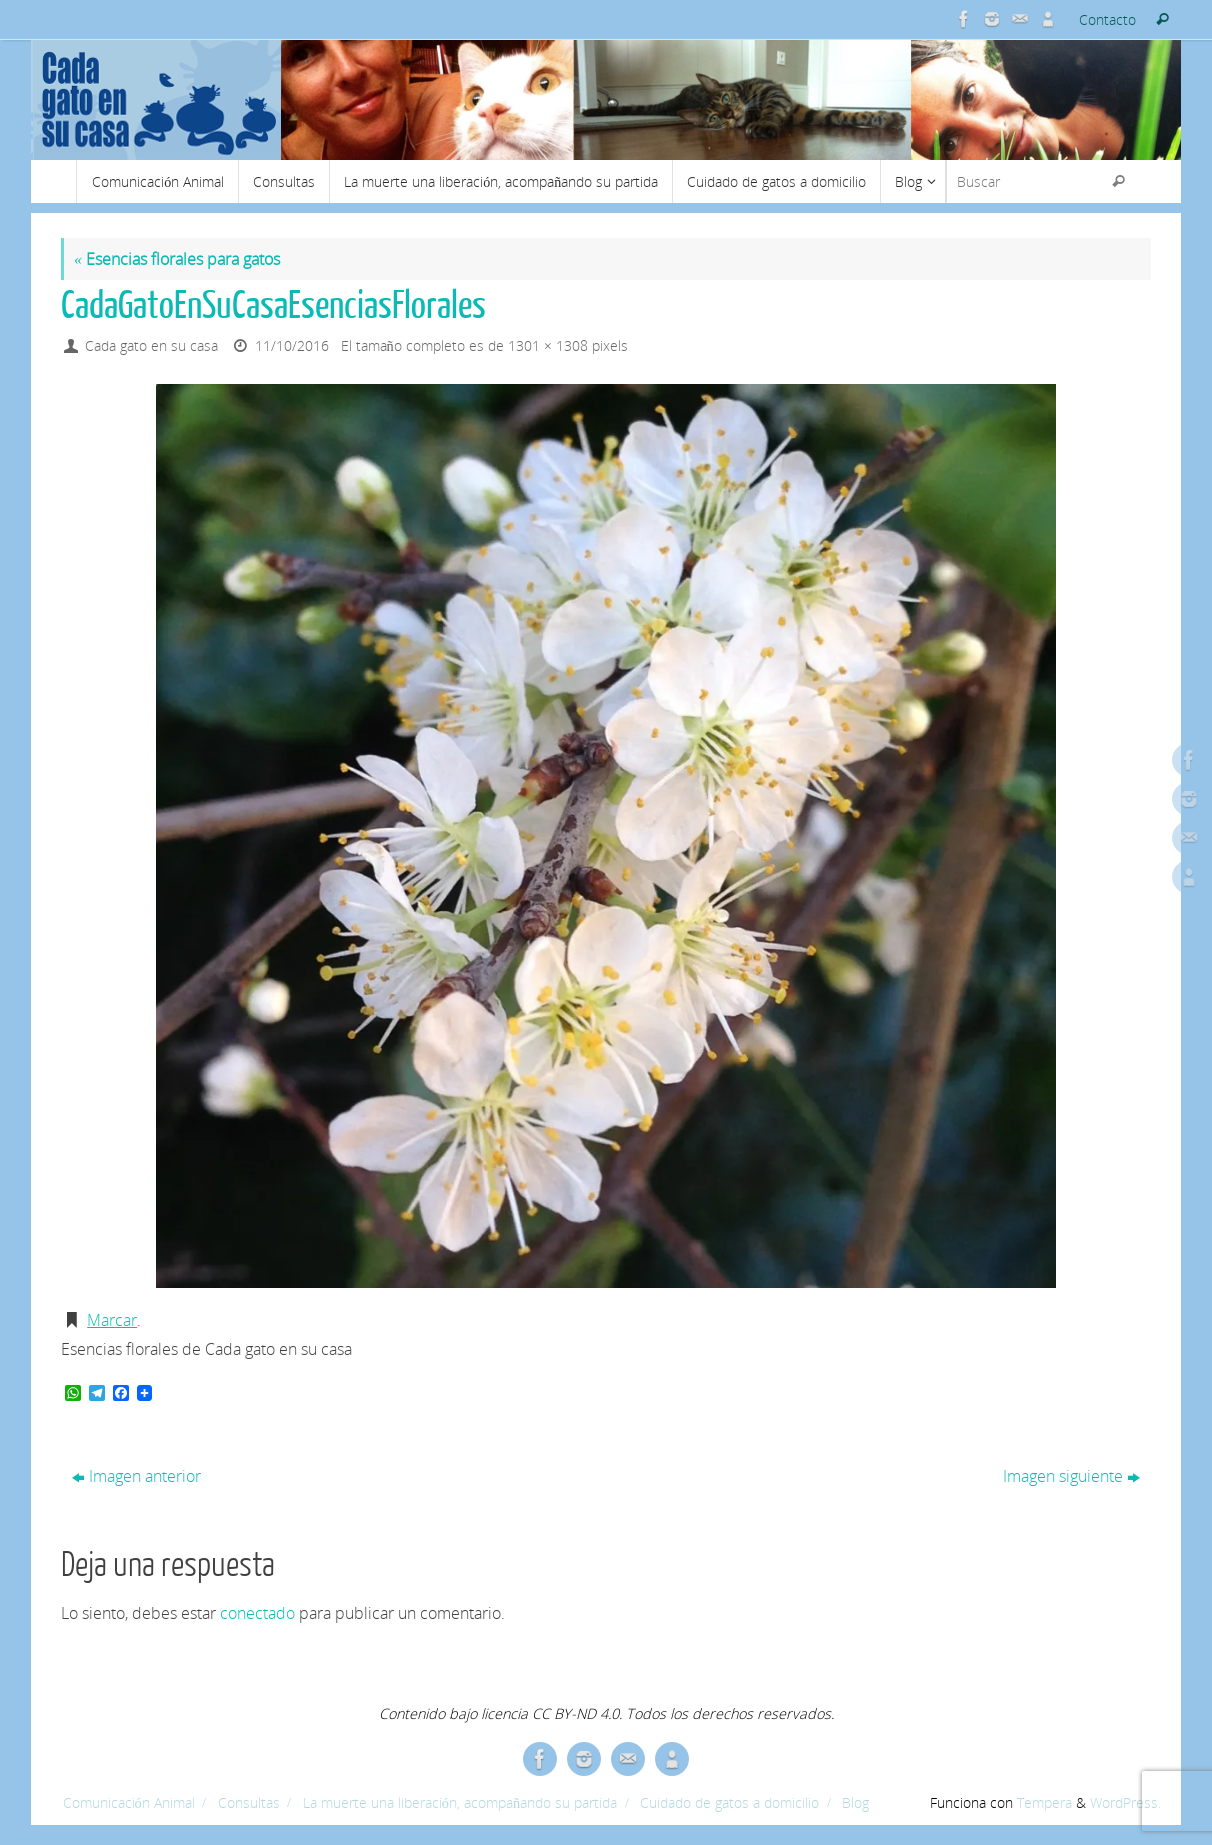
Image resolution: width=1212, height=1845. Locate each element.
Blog (855, 1802)
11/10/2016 (292, 345)
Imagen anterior (136, 1476)
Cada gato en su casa (151, 345)
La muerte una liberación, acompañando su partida (460, 1802)
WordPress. (1125, 1802)
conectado (257, 1613)
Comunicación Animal (129, 1802)
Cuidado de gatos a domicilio (729, 1802)
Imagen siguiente (1071, 1476)
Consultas (249, 1802)
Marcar (112, 1320)
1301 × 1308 (548, 345)
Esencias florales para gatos (177, 259)
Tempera (1044, 1802)
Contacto (1107, 19)
